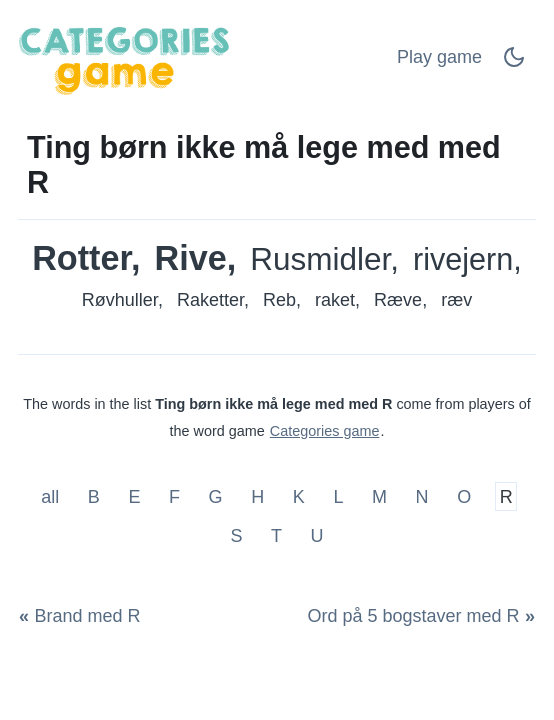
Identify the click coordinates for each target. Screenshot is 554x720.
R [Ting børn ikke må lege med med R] (506, 496)
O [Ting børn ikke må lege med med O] (464, 496)
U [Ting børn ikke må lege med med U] (317, 536)
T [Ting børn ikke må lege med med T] (276, 536)
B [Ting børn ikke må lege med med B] (94, 496)
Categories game (325, 431)
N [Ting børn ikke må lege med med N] (422, 496)
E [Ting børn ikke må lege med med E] (134, 496)
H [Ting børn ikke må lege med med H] (257, 496)
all (52, 496)
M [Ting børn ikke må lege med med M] (379, 496)
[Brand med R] (83, 616)
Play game (439, 57)
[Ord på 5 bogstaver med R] (417, 616)
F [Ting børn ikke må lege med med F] (174, 496)
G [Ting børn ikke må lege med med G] (216, 496)
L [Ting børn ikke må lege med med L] (338, 496)
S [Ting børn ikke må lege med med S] (236, 536)
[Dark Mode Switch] (514, 63)
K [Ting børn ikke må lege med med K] (299, 496)
